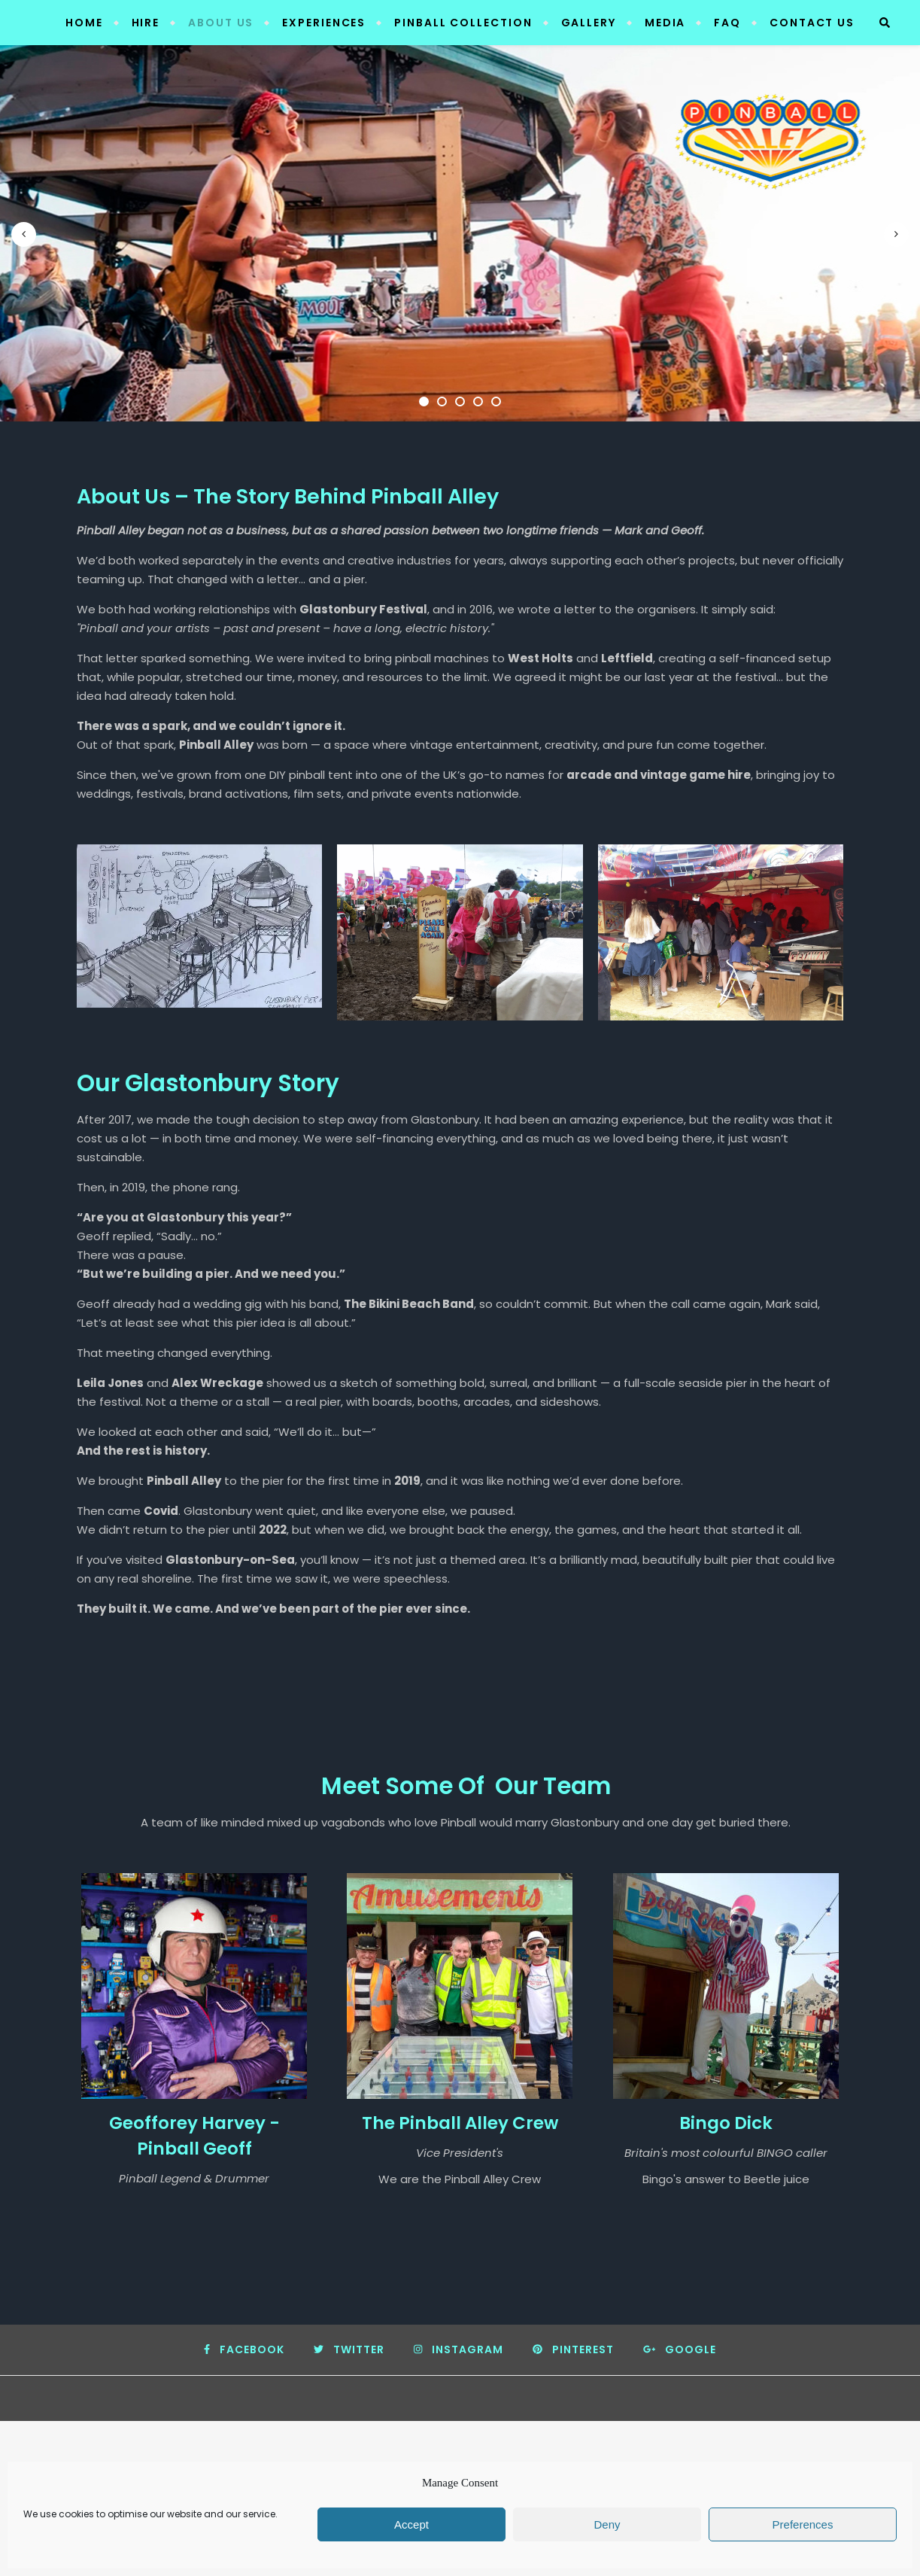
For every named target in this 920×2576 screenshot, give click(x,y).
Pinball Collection (463, 22)
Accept (411, 2524)
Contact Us (812, 22)
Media (665, 22)
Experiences (324, 22)
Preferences (803, 2524)
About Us (221, 22)
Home (84, 22)
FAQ (727, 22)
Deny (607, 2524)
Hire (146, 22)
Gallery (588, 22)
